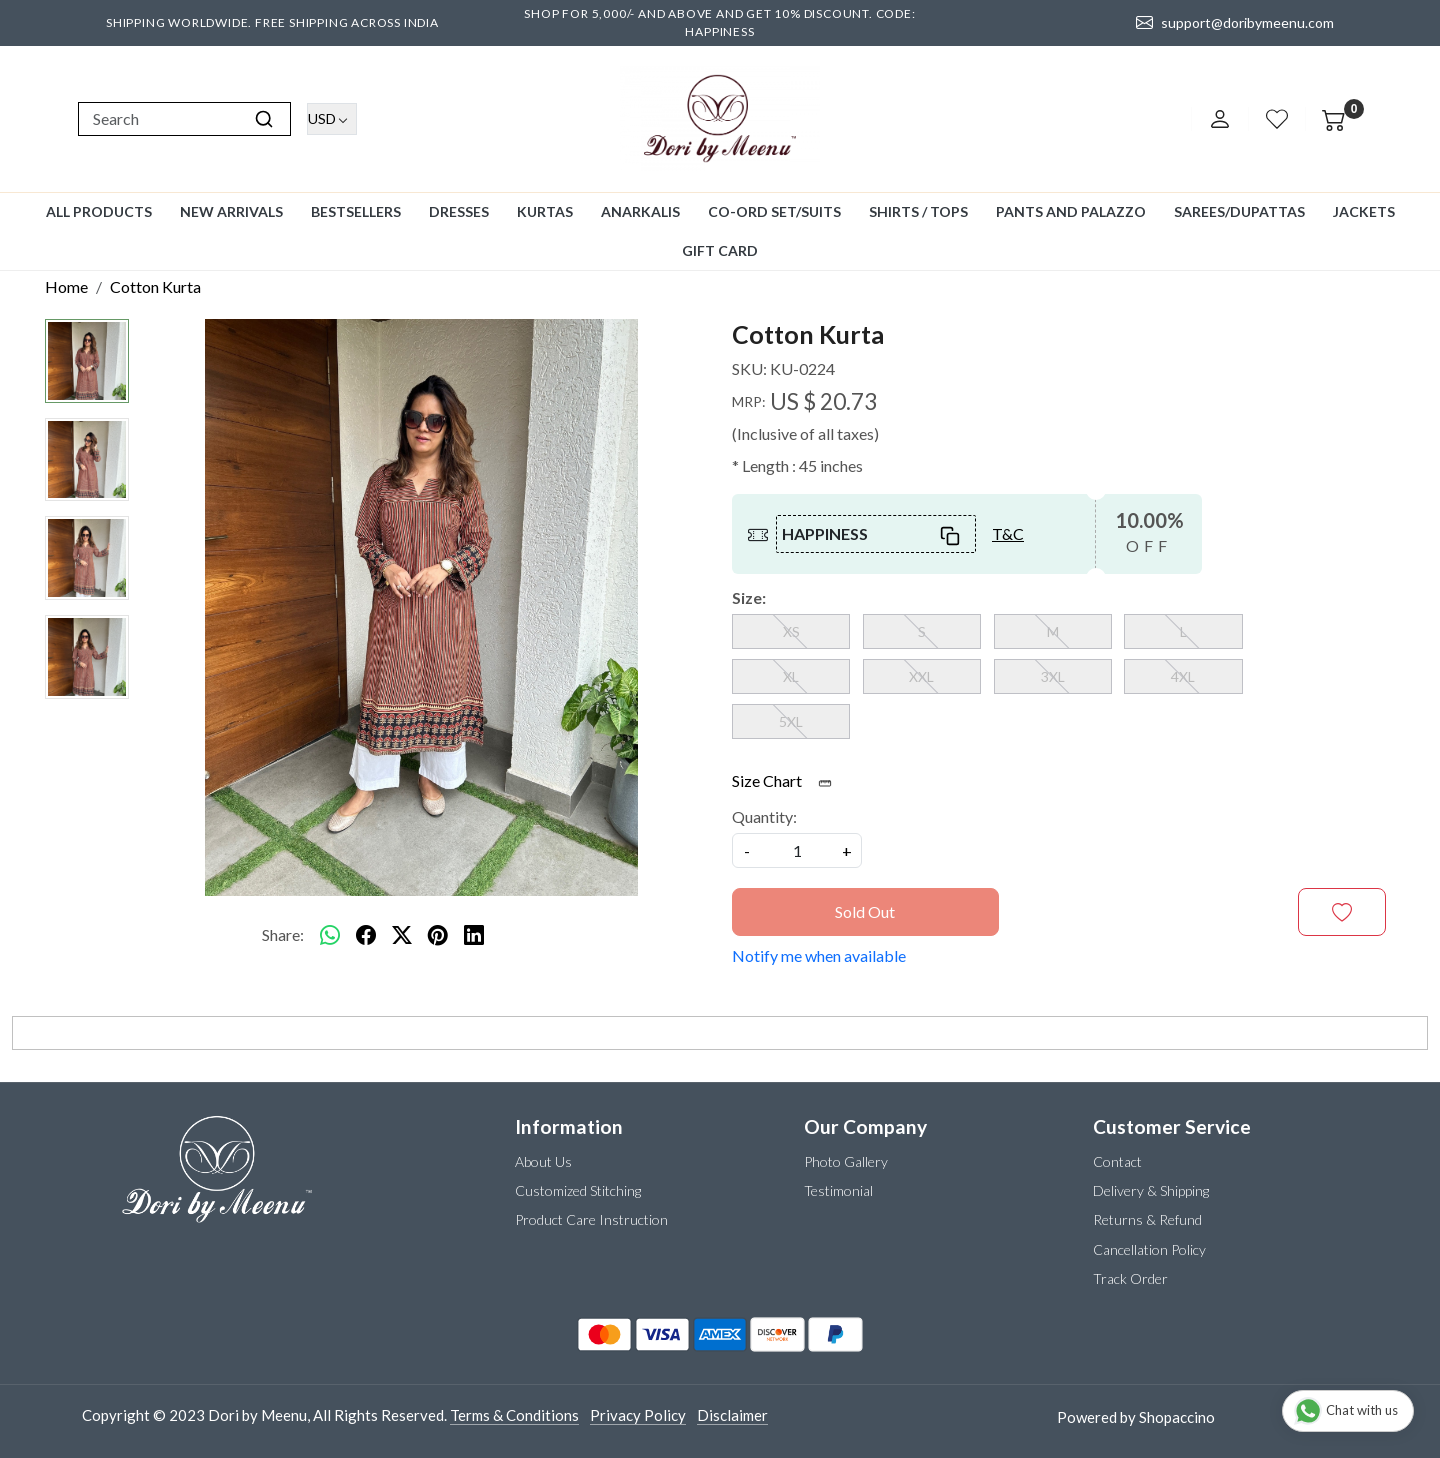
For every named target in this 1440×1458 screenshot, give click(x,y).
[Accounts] (1220, 119)
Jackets (1364, 211)
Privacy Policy (638, 1415)
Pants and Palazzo (1071, 211)
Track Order (1130, 1278)
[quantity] (797, 850)
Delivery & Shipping (1151, 1190)
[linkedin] (474, 935)
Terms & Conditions (514, 1415)
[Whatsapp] (330, 935)
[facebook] (366, 935)
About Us (543, 1161)
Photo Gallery (846, 1161)
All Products (99, 211)
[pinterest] (438, 935)
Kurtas (545, 211)
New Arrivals (231, 211)
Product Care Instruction (591, 1219)
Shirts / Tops (918, 211)
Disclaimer (732, 1415)
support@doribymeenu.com (1235, 23)
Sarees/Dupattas (1239, 211)
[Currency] (332, 119)
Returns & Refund (1147, 1219)
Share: (283, 934)
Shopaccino (1177, 1417)
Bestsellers (356, 211)
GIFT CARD (720, 250)
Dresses (459, 211)
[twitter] (402, 935)
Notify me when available (819, 955)
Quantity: (764, 816)
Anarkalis (640, 211)
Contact (1117, 1161)
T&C (1008, 533)
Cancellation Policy (1149, 1249)
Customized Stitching (578, 1190)
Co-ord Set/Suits (774, 211)
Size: (749, 597)
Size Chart (788, 780)
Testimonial (838, 1190)
